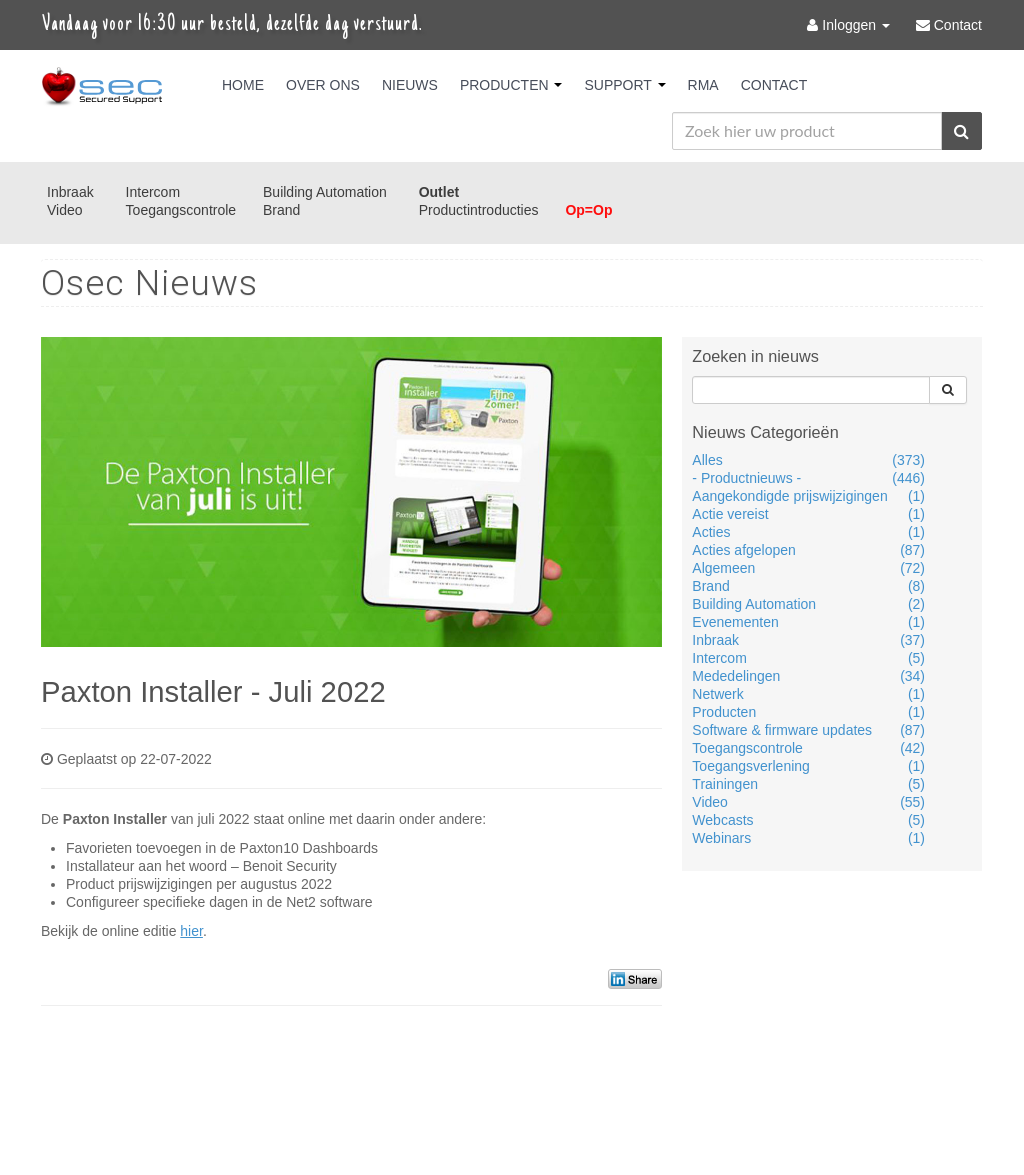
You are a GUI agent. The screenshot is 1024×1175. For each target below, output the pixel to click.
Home (243, 85)
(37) (912, 640)
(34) (912, 676)
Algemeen (723, 568)
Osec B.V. (102, 87)
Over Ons (323, 85)
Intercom (153, 192)
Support (624, 85)
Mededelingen (736, 676)
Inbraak (70, 192)
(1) (916, 496)
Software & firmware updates (782, 730)
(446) (908, 478)
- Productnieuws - (746, 478)
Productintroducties (479, 210)
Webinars (721, 838)
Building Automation (325, 192)
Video (65, 210)
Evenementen (735, 622)
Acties (711, 532)
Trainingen (725, 784)
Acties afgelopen (744, 550)
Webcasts (722, 820)
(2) (916, 604)
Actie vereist (730, 514)
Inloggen (850, 25)
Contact (774, 85)
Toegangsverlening (751, 766)
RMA (703, 85)
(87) (912, 550)
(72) (912, 568)
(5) (916, 658)
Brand (281, 210)
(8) (916, 586)
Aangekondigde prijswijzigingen (789, 496)
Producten (511, 85)
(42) (912, 748)
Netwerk (717, 694)
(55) (912, 802)
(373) (908, 460)
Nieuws (410, 85)
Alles (707, 460)
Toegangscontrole (181, 210)
